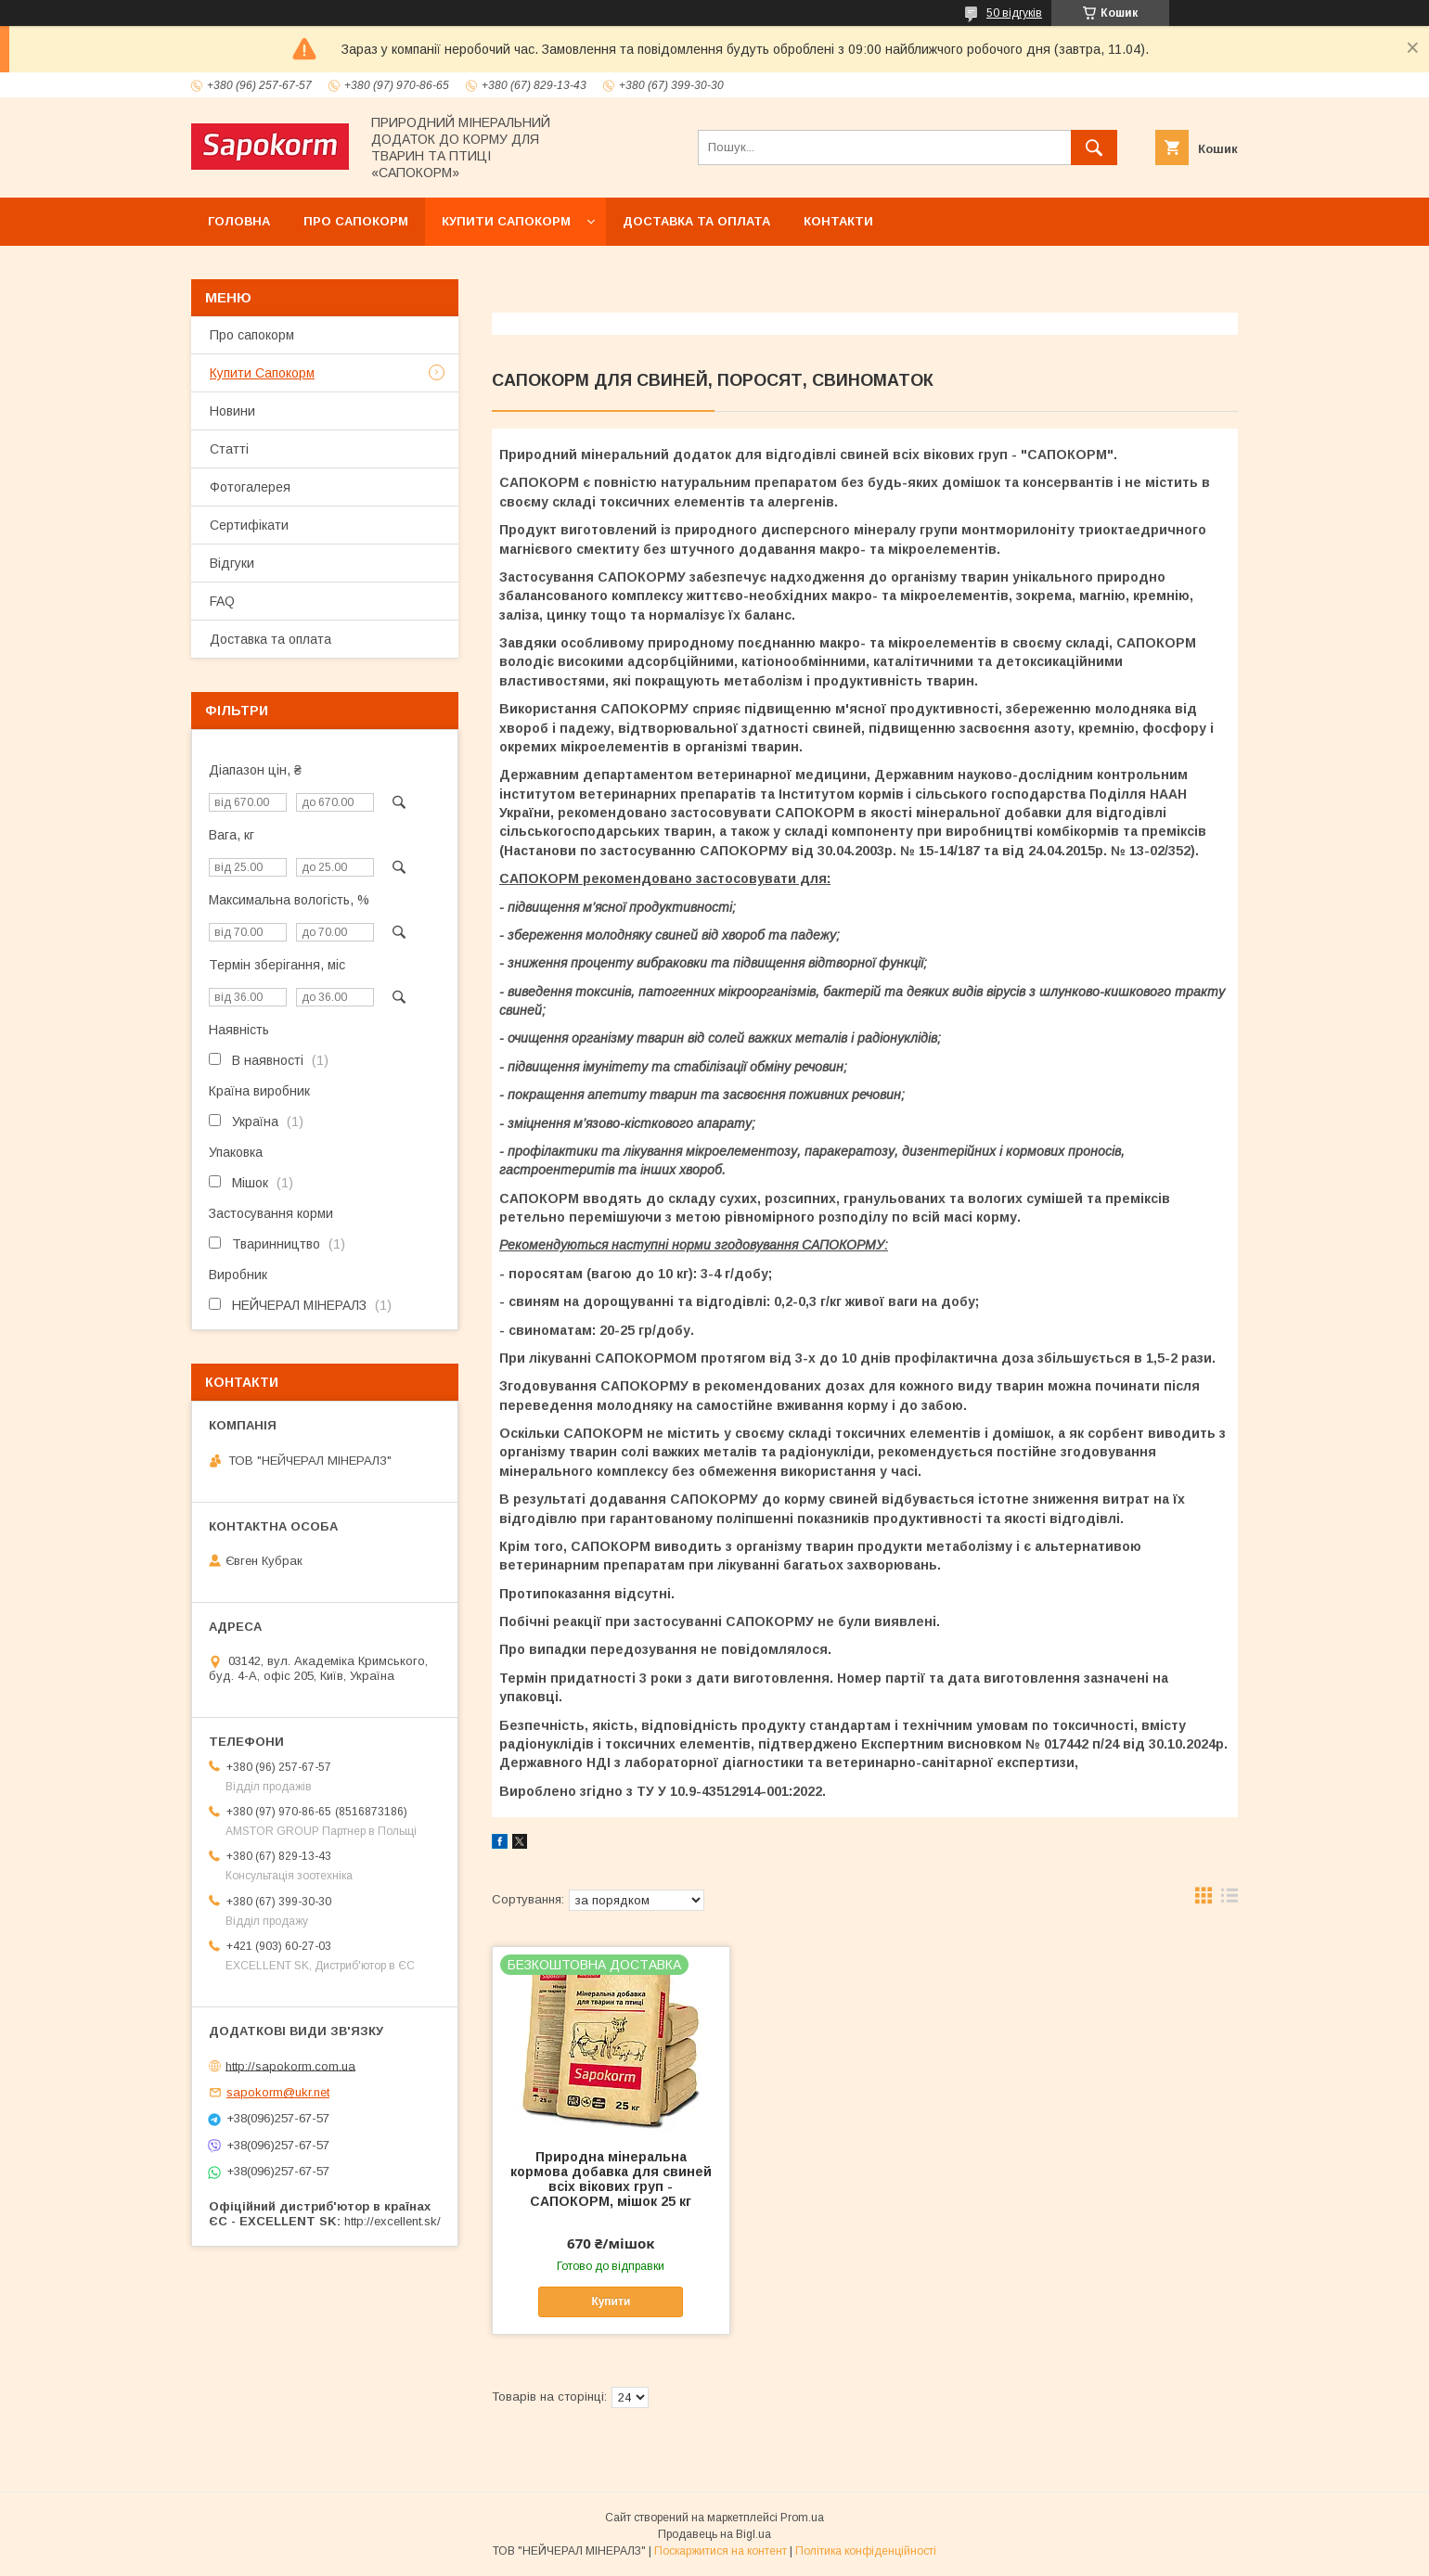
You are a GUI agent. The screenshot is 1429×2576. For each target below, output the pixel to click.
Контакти (838, 221)
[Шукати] (1094, 147)
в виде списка (1229, 1900)
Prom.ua (802, 2517)
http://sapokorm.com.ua (290, 2065)
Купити (610, 2301)
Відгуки (232, 563)
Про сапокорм (355, 221)
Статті (229, 449)
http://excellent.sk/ (392, 2221)
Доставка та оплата (696, 221)
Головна (239, 221)
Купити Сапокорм (506, 221)
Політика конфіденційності (865, 2550)
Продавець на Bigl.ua (714, 2534)
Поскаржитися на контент (720, 2550)
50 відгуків (1014, 12)
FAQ (222, 601)
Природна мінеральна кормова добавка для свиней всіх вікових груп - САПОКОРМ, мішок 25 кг (611, 2179)
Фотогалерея (250, 487)
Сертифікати (249, 525)
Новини (232, 411)
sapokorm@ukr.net (277, 2092)
